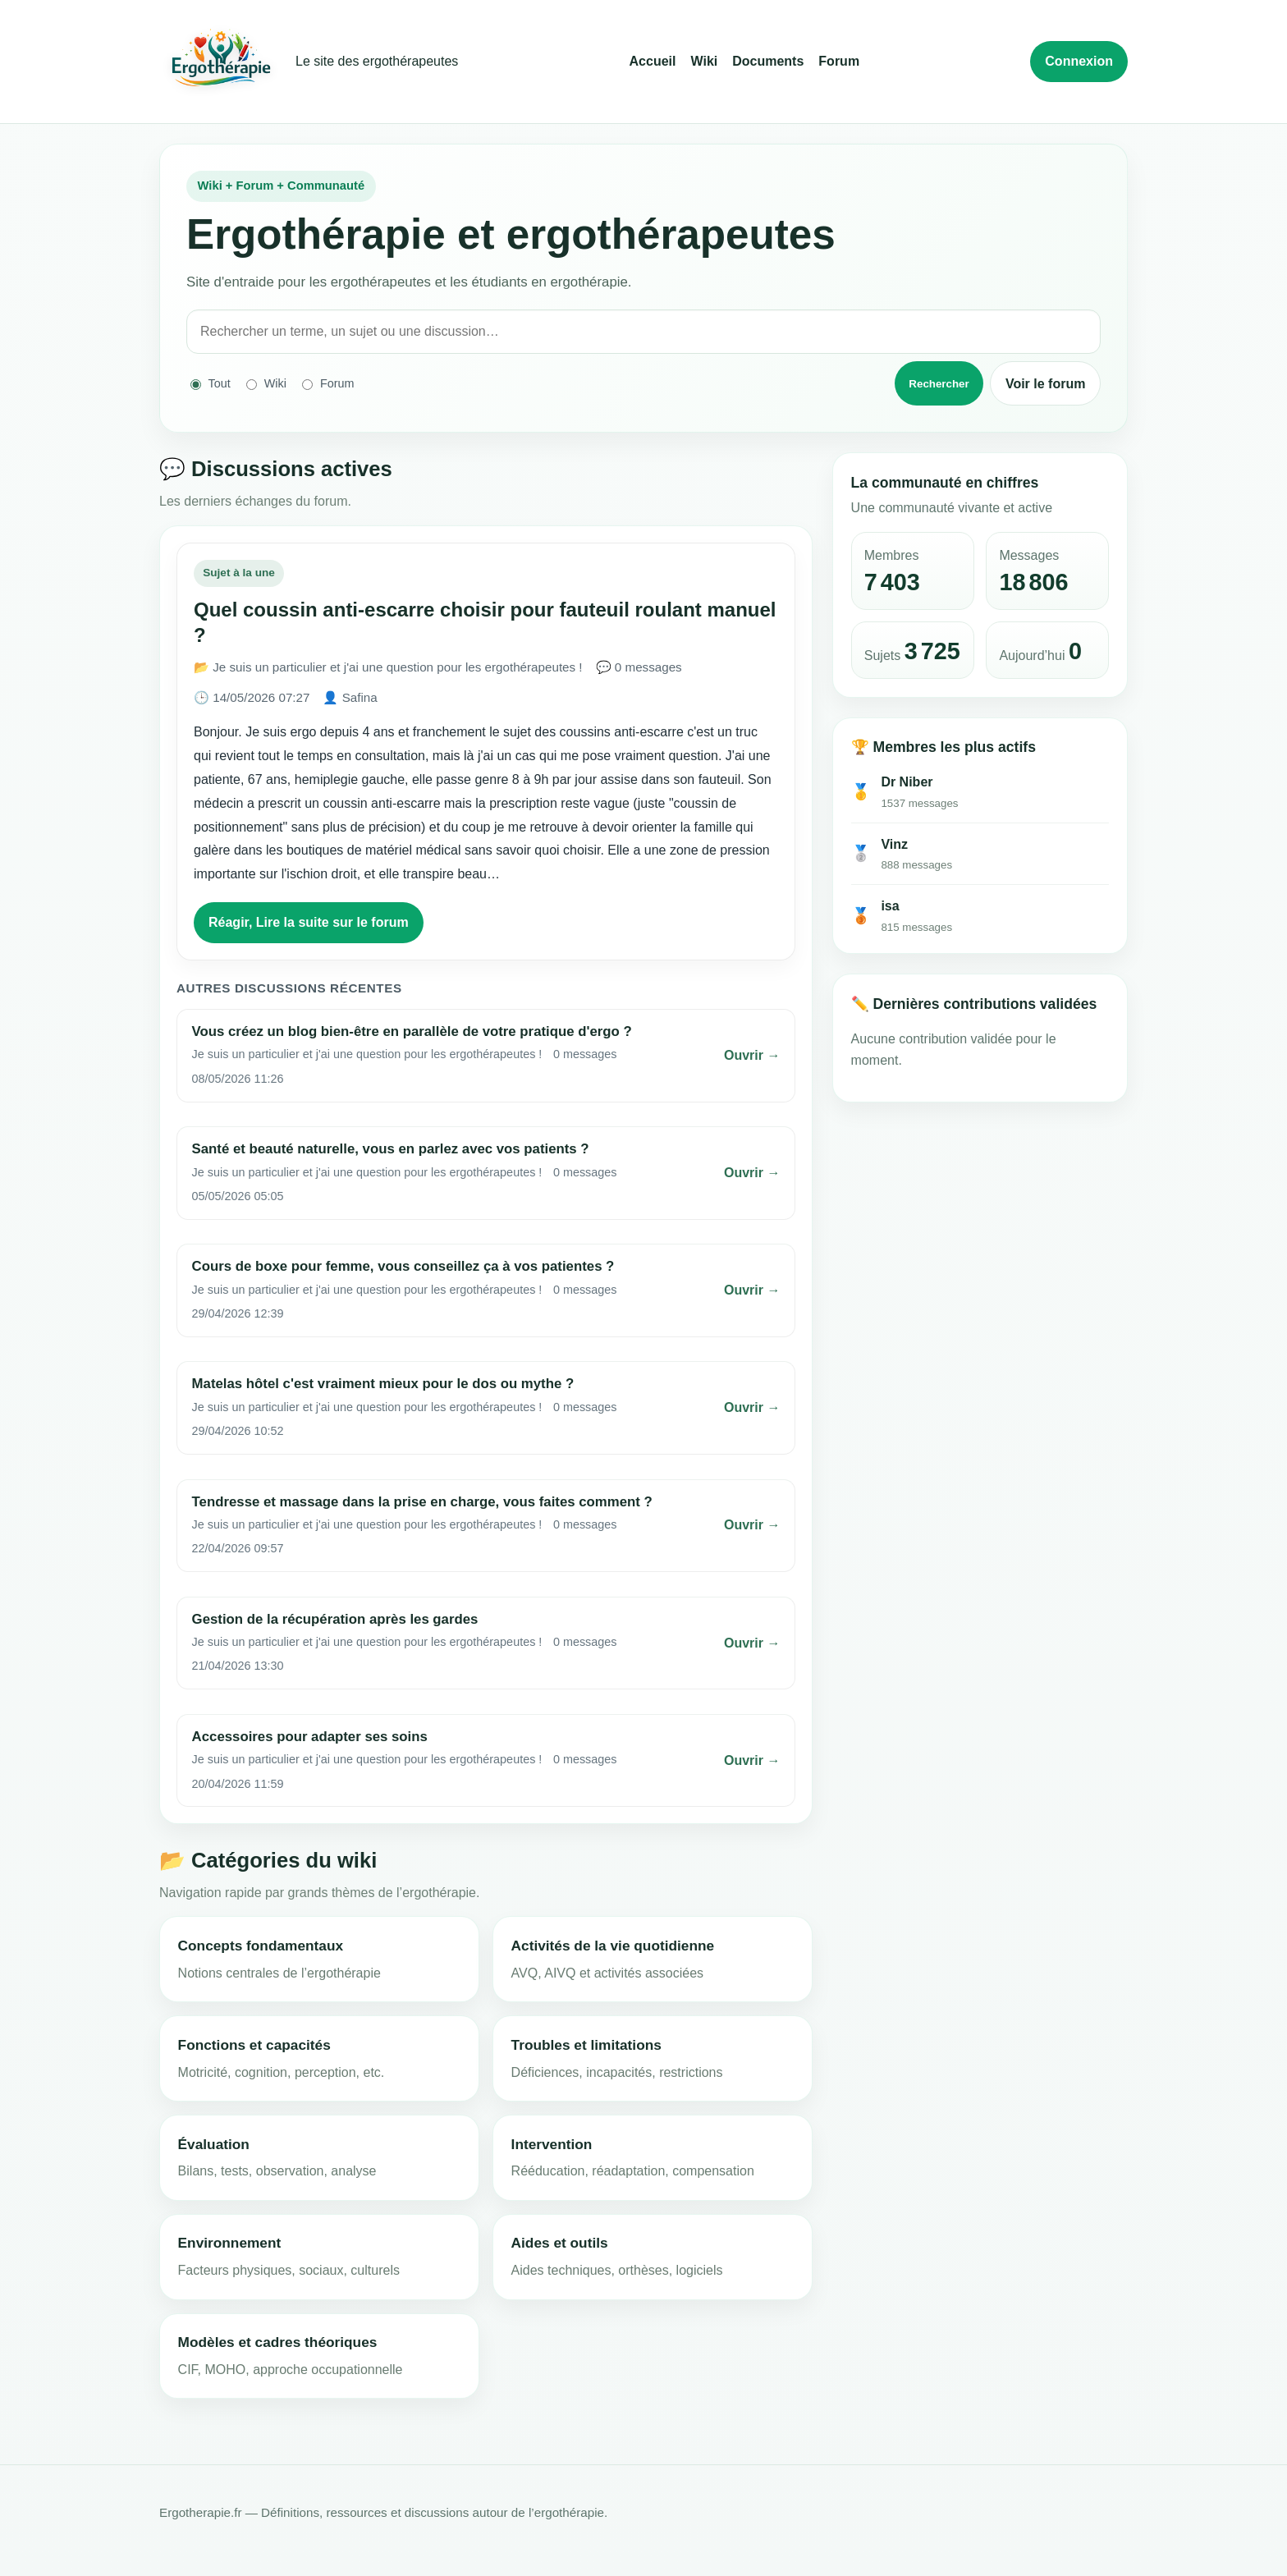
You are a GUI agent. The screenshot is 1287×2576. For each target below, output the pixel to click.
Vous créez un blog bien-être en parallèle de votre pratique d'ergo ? (412, 1031)
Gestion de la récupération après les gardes (335, 1619)
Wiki (703, 61)
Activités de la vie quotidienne (613, 1945)
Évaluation (214, 2144)
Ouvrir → (752, 1055)
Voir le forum (1045, 384)
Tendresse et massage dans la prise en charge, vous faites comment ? (422, 1502)
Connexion (1079, 61)
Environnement (230, 2243)
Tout (210, 384)
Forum (838, 61)
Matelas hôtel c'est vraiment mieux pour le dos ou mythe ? (383, 1383)
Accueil (653, 61)
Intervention (552, 2144)
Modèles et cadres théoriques (278, 2342)
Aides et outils (559, 2243)
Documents (768, 61)
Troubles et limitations (586, 2045)
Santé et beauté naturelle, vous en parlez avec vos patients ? (390, 1149)
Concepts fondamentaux (260, 1945)
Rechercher (939, 384)
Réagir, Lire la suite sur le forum (308, 922)
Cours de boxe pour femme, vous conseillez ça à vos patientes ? (403, 1266)
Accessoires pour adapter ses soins (310, 1736)
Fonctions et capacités (254, 2045)
